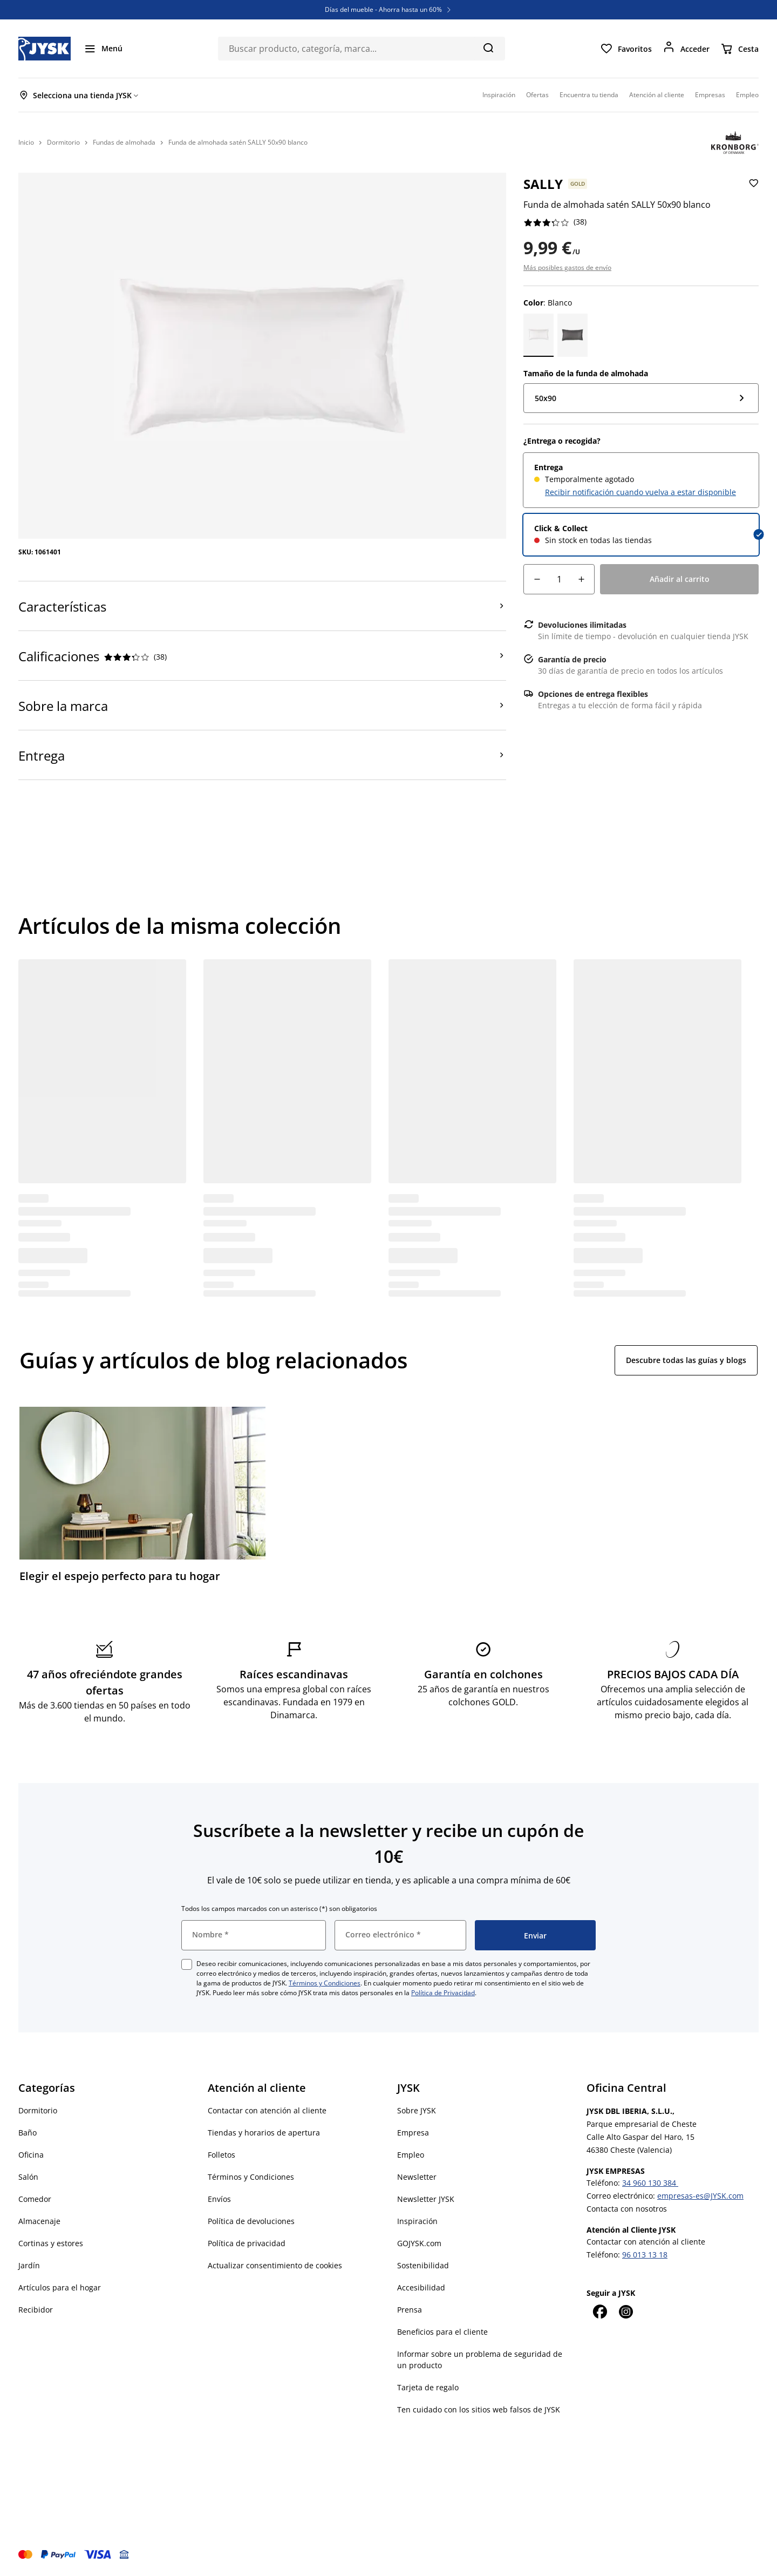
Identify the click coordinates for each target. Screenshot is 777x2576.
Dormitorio (37, 2110)
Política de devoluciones (251, 2221)
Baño (27, 2132)
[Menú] (103, 48)
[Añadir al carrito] (679, 579)
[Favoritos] (626, 48)
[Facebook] (599, 2311)
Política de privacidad (246, 2243)
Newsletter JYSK (425, 2199)
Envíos (219, 2199)
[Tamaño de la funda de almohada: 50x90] (641, 398)
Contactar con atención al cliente (267, 2110)
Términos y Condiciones (324, 1983)
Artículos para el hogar (59, 2287)
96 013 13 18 (644, 2254)
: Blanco (547, 302)
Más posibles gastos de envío (567, 267)
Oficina (31, 2155)
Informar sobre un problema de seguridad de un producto (479, 2359)
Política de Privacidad (443, 1992)
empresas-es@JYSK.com (700, 2196)
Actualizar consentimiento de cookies (275, 2265)
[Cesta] (739, 48)
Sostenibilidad (423, 2265)
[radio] (641, 480)
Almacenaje (39, 2221)
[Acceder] (686, 48)
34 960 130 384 (650, 2183)
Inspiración (417, 2221)
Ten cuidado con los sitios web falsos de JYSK (478, 2409)
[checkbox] (186, 1964)
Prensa (409, 2309)
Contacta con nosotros (627, 2209)
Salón (28, 2177)
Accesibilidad (421, 2287)
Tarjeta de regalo (428, 2387)
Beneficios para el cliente (442, 2332)
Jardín (29, 2265)
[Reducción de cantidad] (537, 579)
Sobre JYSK (416, 2110)
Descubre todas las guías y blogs (686, 1360)
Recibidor (35, 2309)
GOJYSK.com (419, 2243)
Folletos (221, 2155)
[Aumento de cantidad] (581, 579)
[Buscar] (488, 47)
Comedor (34, 2199)
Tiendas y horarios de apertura (264, 2132)
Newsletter (417, 2177)
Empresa (413, 2132)
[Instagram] (625, 2311)
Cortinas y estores (50, 2243)
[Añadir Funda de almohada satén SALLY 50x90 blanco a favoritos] (752, 192)
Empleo (410, 2155)
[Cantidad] (559, 579)
